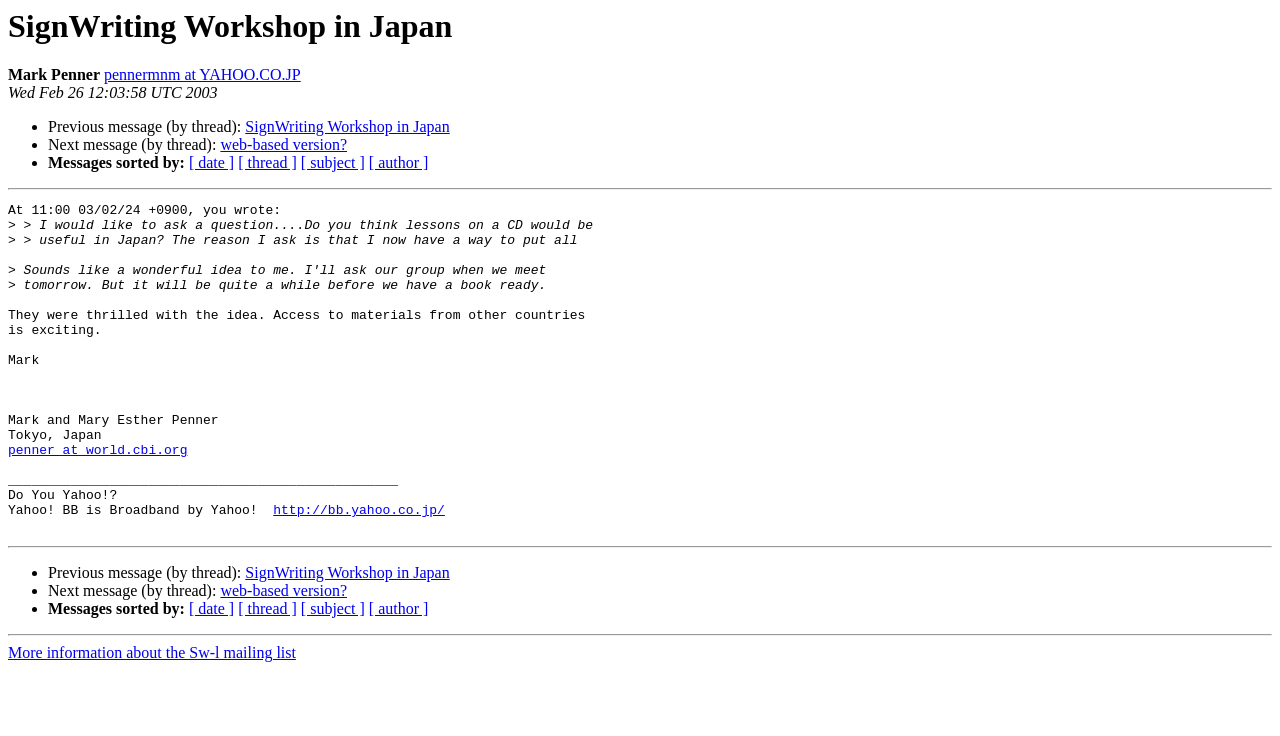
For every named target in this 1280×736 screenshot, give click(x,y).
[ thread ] (267, 162)
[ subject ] (333, 162)
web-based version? (283, 144)
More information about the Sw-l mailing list (152, 718)
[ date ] (211, 162)
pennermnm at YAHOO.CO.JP (202, 74)
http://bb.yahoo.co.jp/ (359, 572)
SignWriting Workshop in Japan (347, 126)
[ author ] (399, 162)
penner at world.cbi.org (97, 500)
